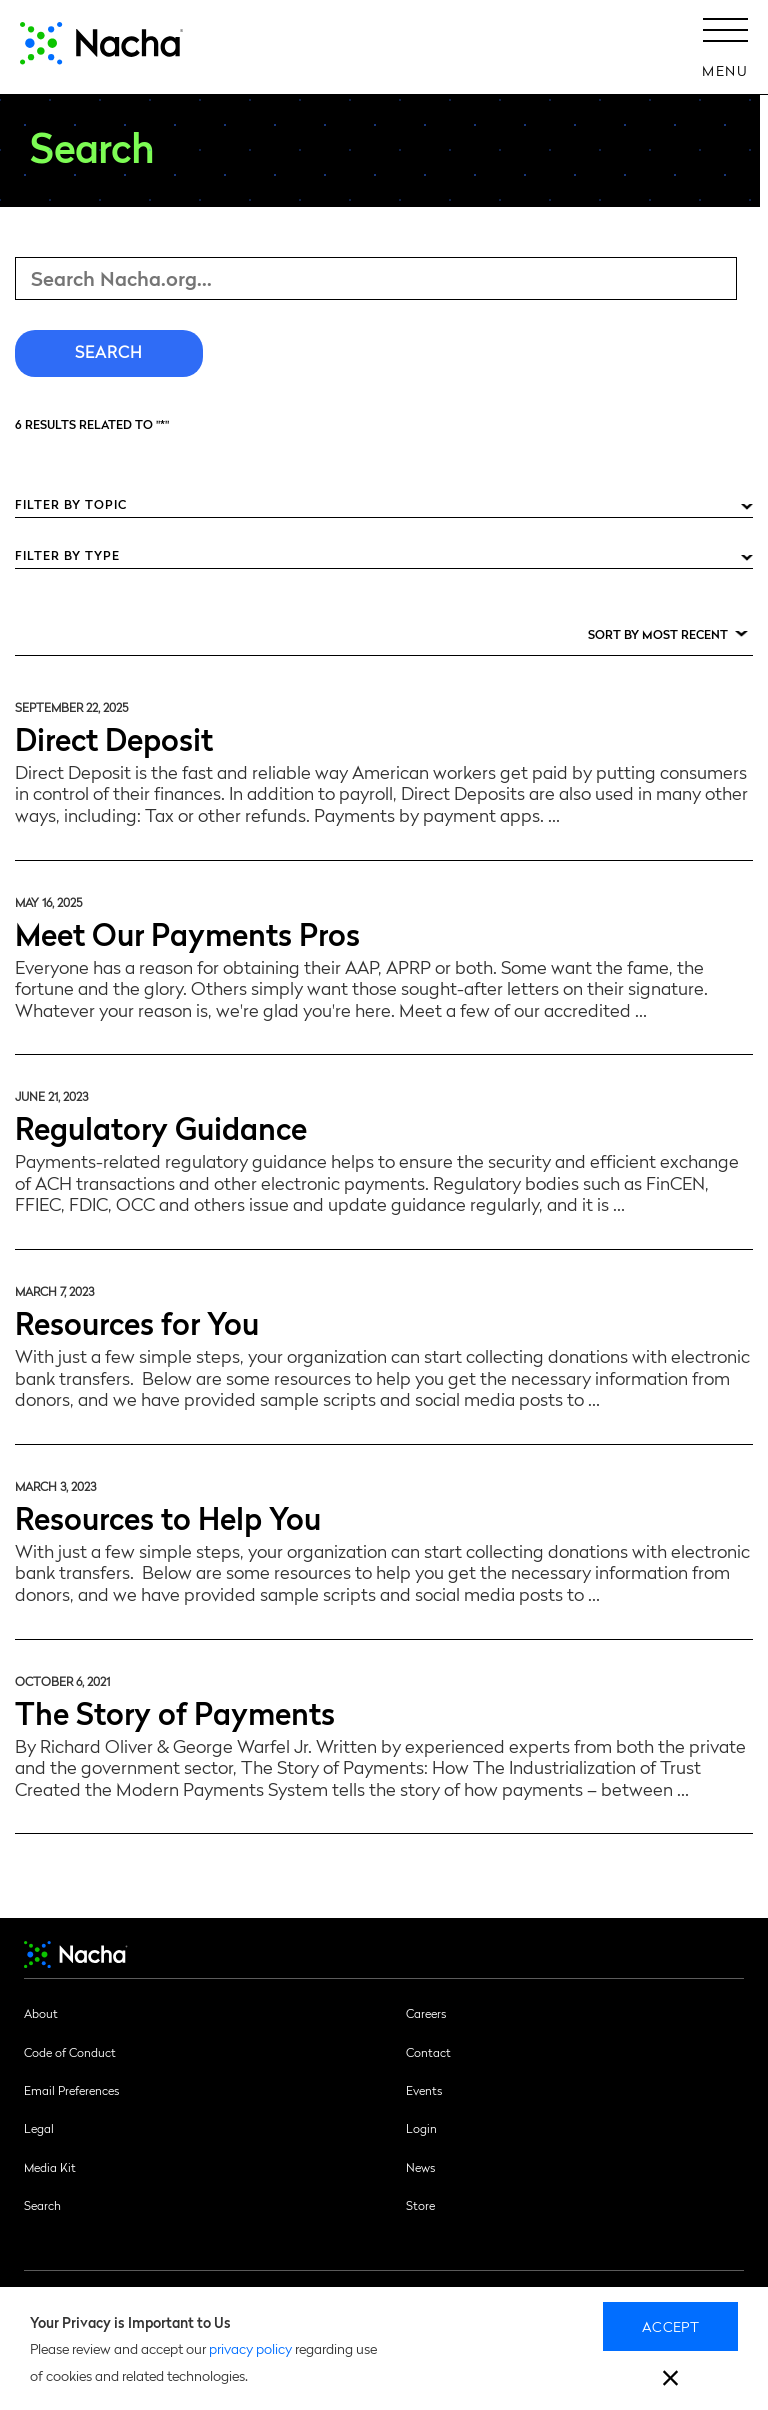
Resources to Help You (168, 1516)
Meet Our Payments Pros (187, 932)
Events (424, 2090)
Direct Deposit (114, 737)
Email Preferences (71, 2090)
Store (420, 2205)
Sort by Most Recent (658, 634)
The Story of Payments (175, 1711)
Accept (670, 2326)
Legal (39, 2128)
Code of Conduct (70, 2052)
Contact (428, 2052)
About (41, 2013)
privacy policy (250, 2348)
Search (42, 2205)
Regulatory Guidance (161, 1126)
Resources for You (137, 1321)
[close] (670, 2380)
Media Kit (50, 2167)
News (420, 2167)
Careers (426, 2013)
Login (421, 2128)
